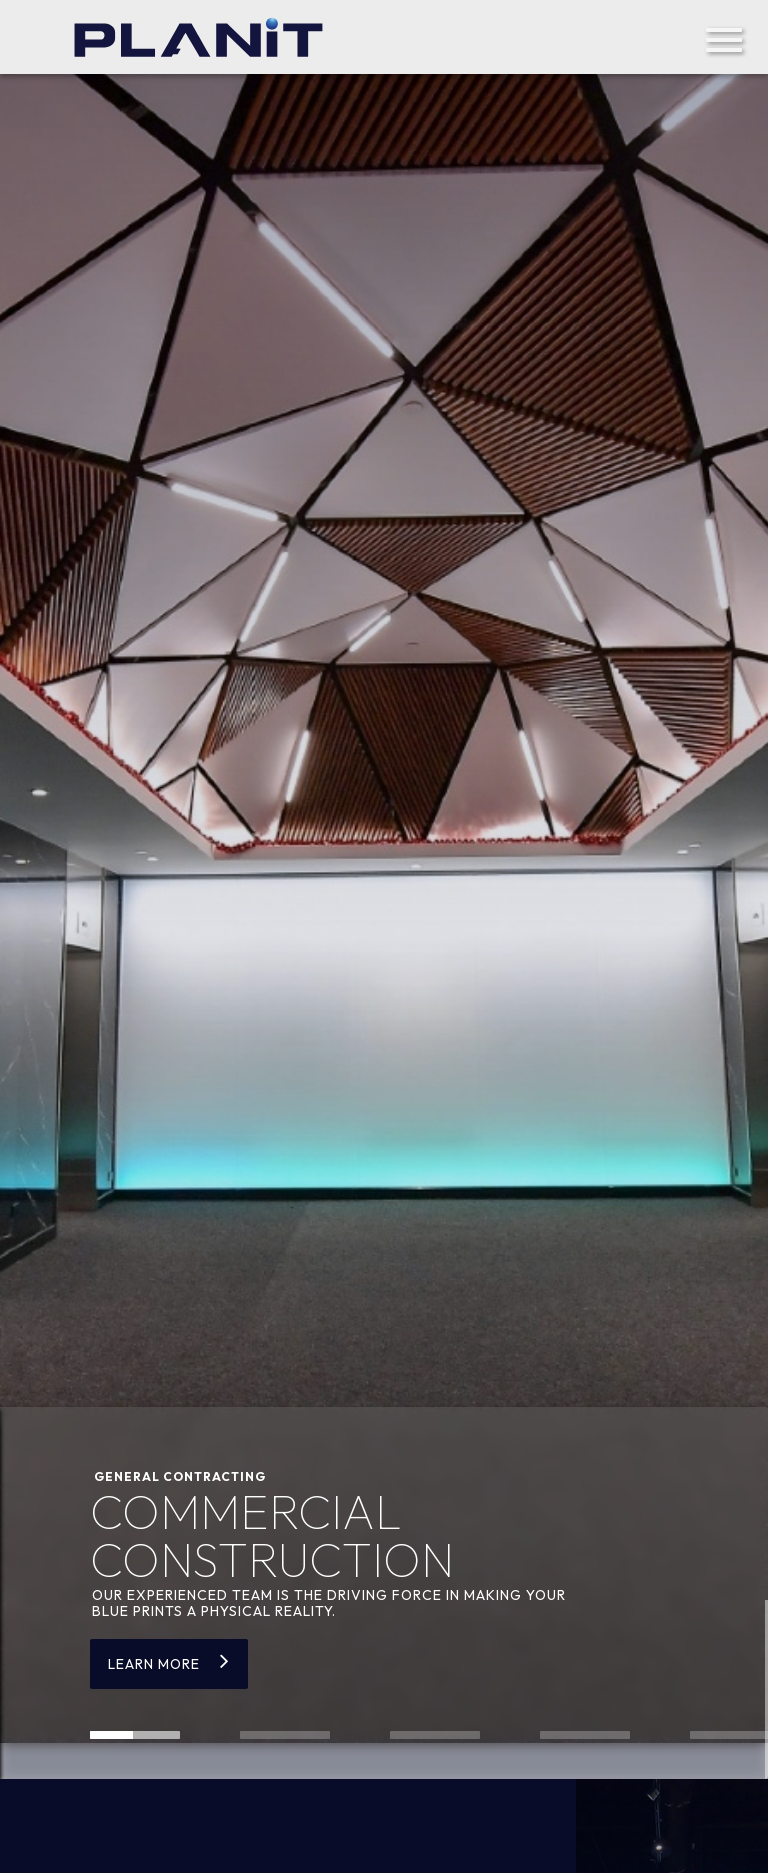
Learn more (154, 1664)
